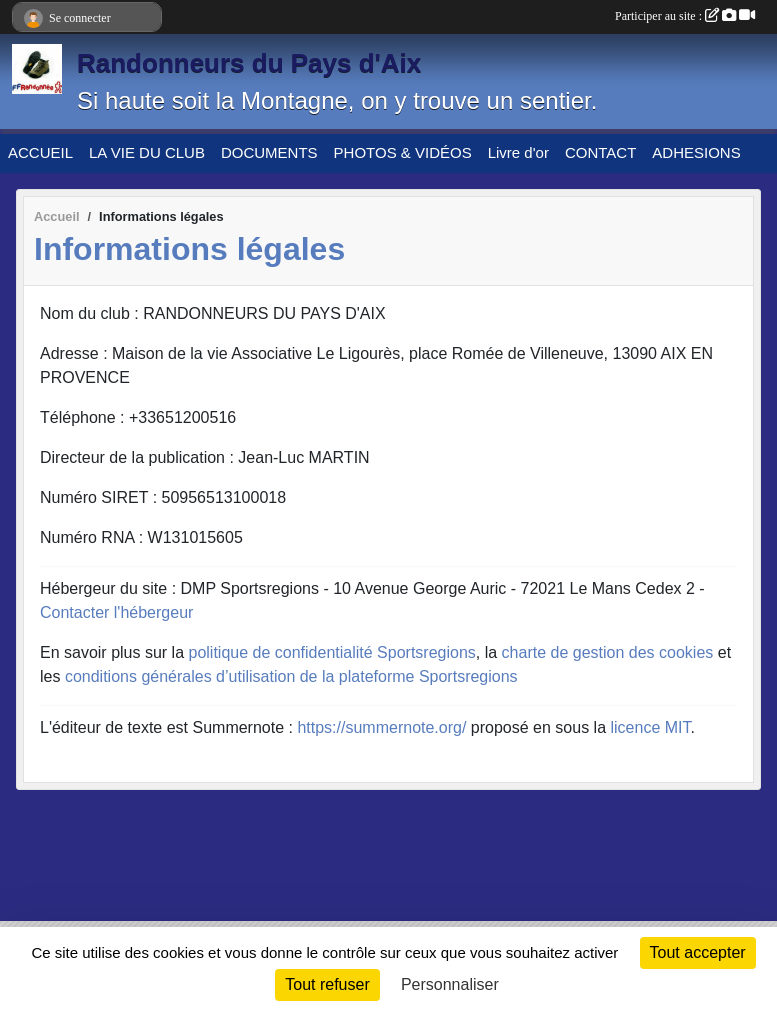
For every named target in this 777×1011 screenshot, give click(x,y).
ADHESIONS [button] (696, 152)
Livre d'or (518, 152)
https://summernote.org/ (381, 727)
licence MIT (650, 727)
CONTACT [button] (600, 152)
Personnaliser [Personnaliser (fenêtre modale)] (450, 984)
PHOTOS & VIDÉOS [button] (403, 152)
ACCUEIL (40, 152)
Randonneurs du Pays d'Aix (249, 63)
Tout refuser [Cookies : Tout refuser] (327, 984)
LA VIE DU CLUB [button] (147, 152)
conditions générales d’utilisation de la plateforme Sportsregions (291, 676)
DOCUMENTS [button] (269, 152)
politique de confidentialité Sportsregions (332, 652)
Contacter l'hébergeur (116, 612)
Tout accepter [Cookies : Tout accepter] (698, 952)
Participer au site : (685, 16)
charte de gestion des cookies (608, 652)
